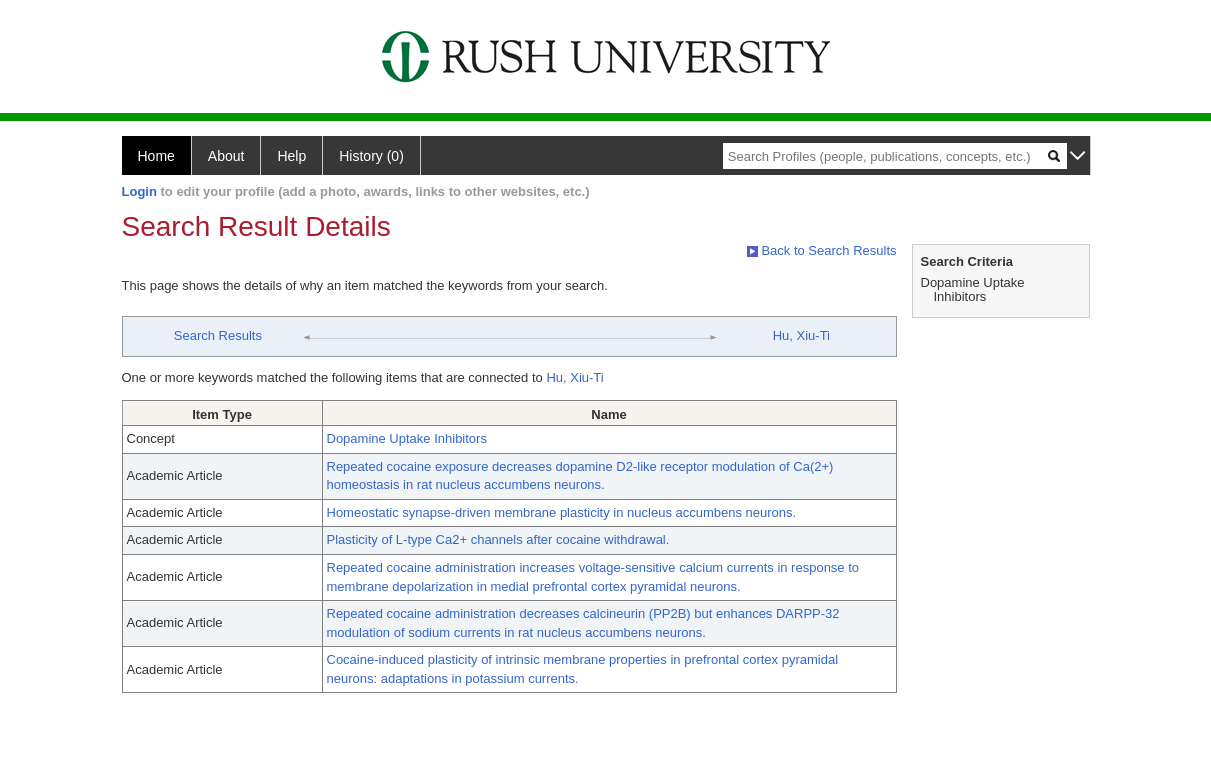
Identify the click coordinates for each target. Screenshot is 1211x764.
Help (291, 156)
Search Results (218, 335)
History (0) (371, 156)
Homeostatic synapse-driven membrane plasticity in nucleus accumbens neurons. (562, 512)
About (226, 156)
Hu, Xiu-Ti (801, 335)
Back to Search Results (822, 250)
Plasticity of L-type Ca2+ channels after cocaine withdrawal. (498, 539)
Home (156, 156)
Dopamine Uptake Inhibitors (407, 438)
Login (139, 191)
